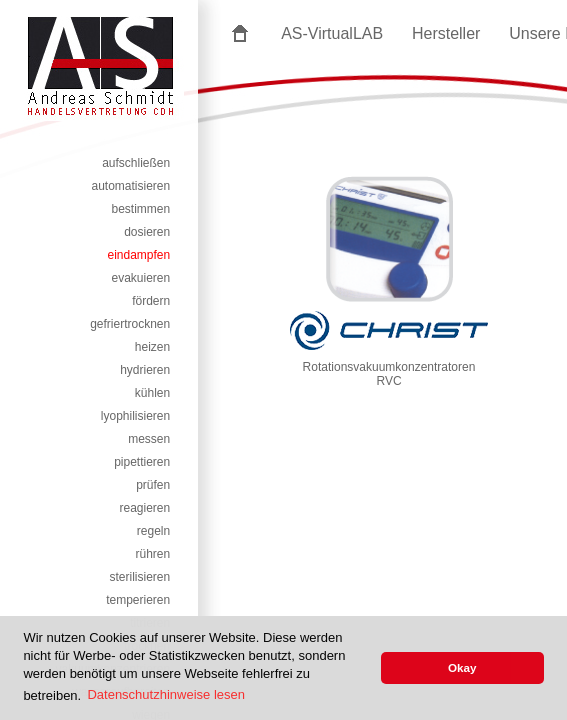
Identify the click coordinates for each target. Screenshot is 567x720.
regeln (153, 531)
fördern (151, 301)
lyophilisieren (135, 416)
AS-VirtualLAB (332, 33)
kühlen (152, 393)
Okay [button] (462, 667)
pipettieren (142, 462)
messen (149, 439)
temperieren (138, 600)
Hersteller (446, 33)
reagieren (145, 508)
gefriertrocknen (130, 324)
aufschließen (136, 163)
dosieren (147, 232)
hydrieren (145, 370)
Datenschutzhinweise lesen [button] (166, 694)
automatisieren (130, 186)
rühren (153, 554)
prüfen (153, 485)
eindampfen (138, 255)
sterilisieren (140, 577)
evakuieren (140, 278)
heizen (152, 347)
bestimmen (141, 209)
